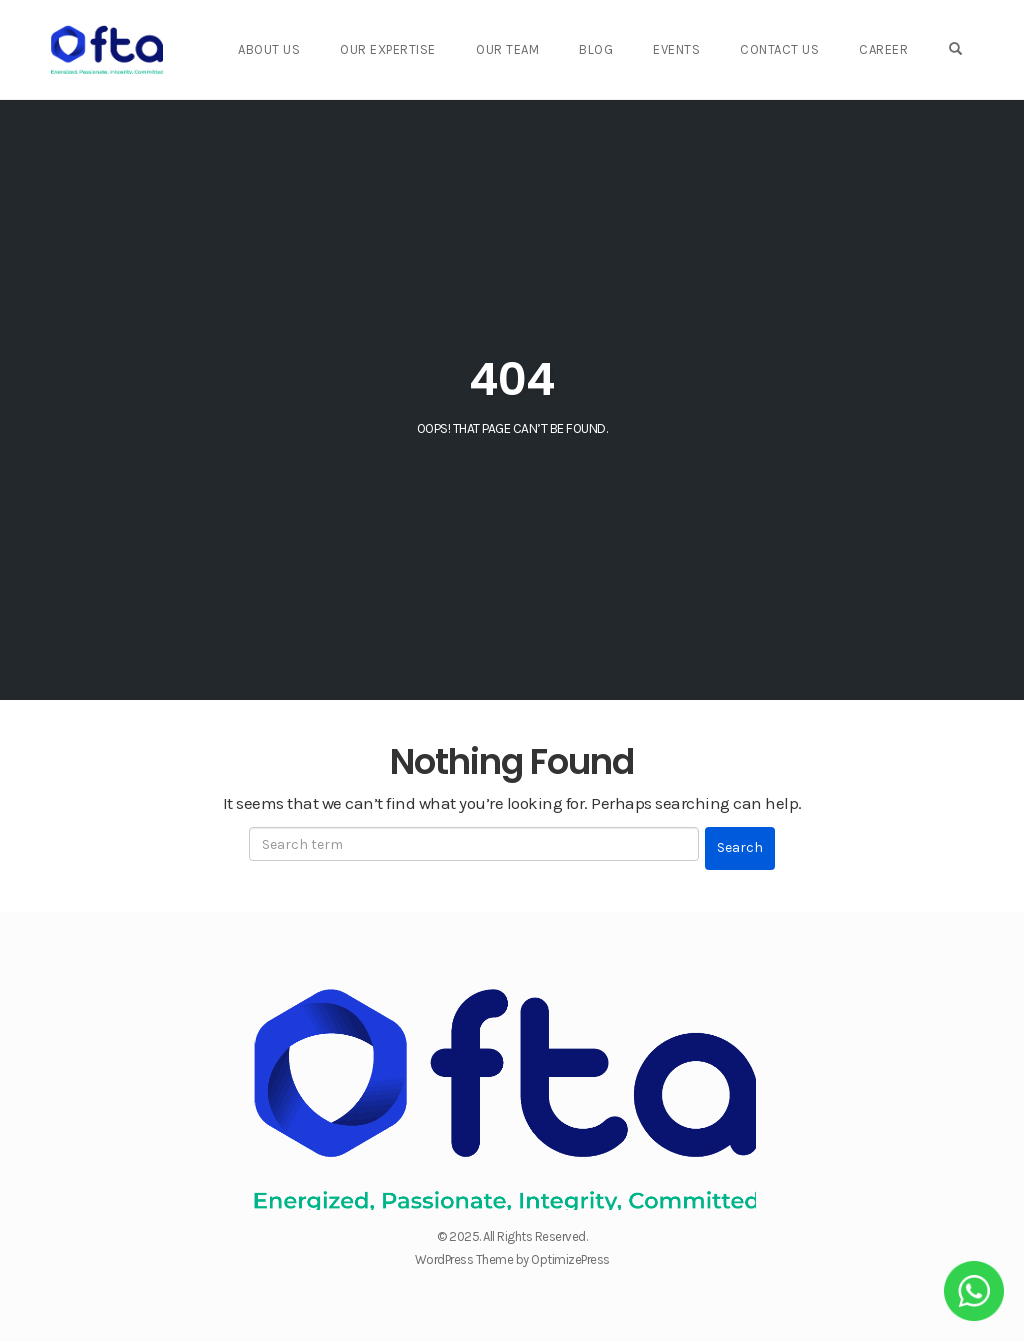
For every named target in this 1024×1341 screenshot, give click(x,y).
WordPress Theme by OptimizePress (512, 1259)
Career (883, 49)
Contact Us (779, 49)
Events (676, 49)
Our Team (507, 49)
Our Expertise (388, 49)
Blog (596, 49)
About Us (269, 49)
